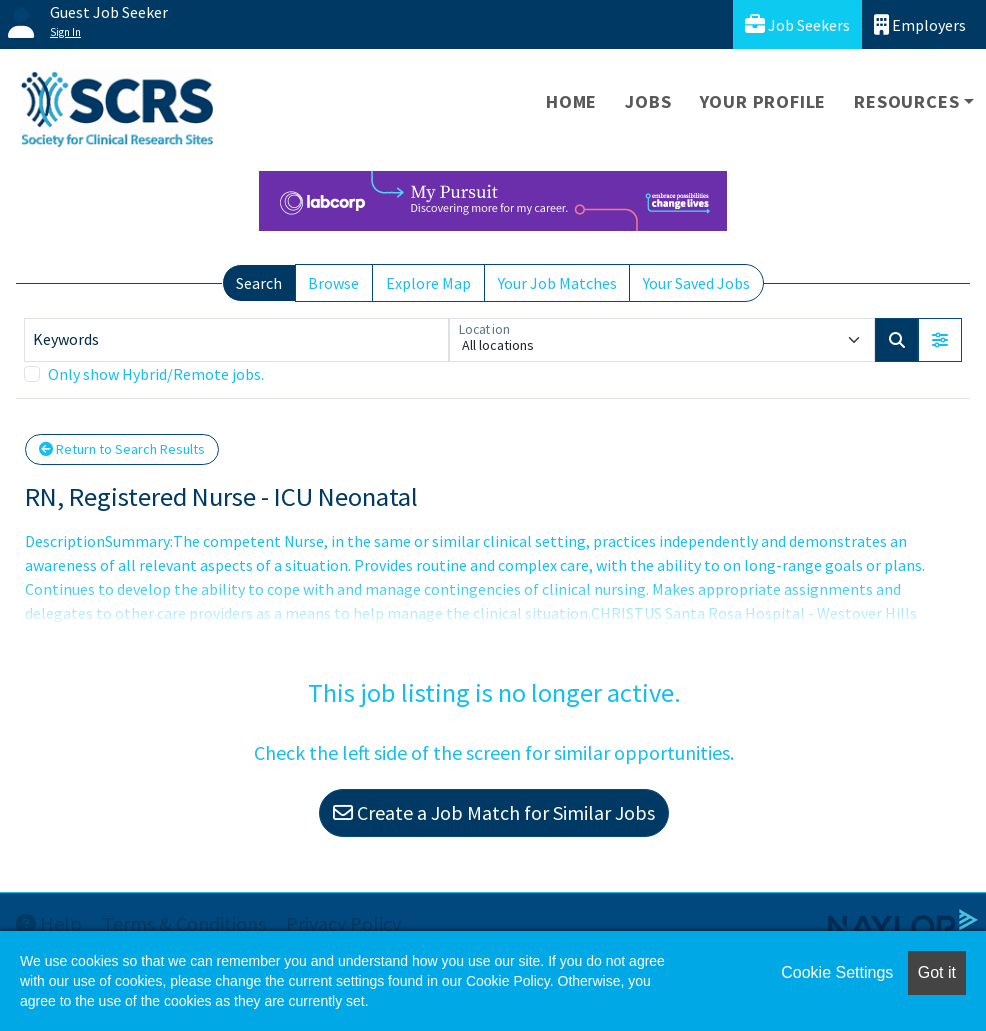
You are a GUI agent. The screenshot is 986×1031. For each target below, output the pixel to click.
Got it (937, 972)
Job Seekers (797, 24)
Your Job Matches (557, 283)
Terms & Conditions (184, 923)
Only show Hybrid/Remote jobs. (156, 374)
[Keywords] (236, 340)
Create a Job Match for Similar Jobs (494, 812)
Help (49, 923)
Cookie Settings (837, 972)
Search (259, 283)
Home (571, 101)
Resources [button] (906, 101)
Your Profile (763, 101)
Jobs (648, 101)
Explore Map (428, 283)
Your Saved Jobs (696, 283)
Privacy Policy (343, 923)
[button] (940, 340)
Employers (920, 24)
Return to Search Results (122, 449)
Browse (333, 283)
